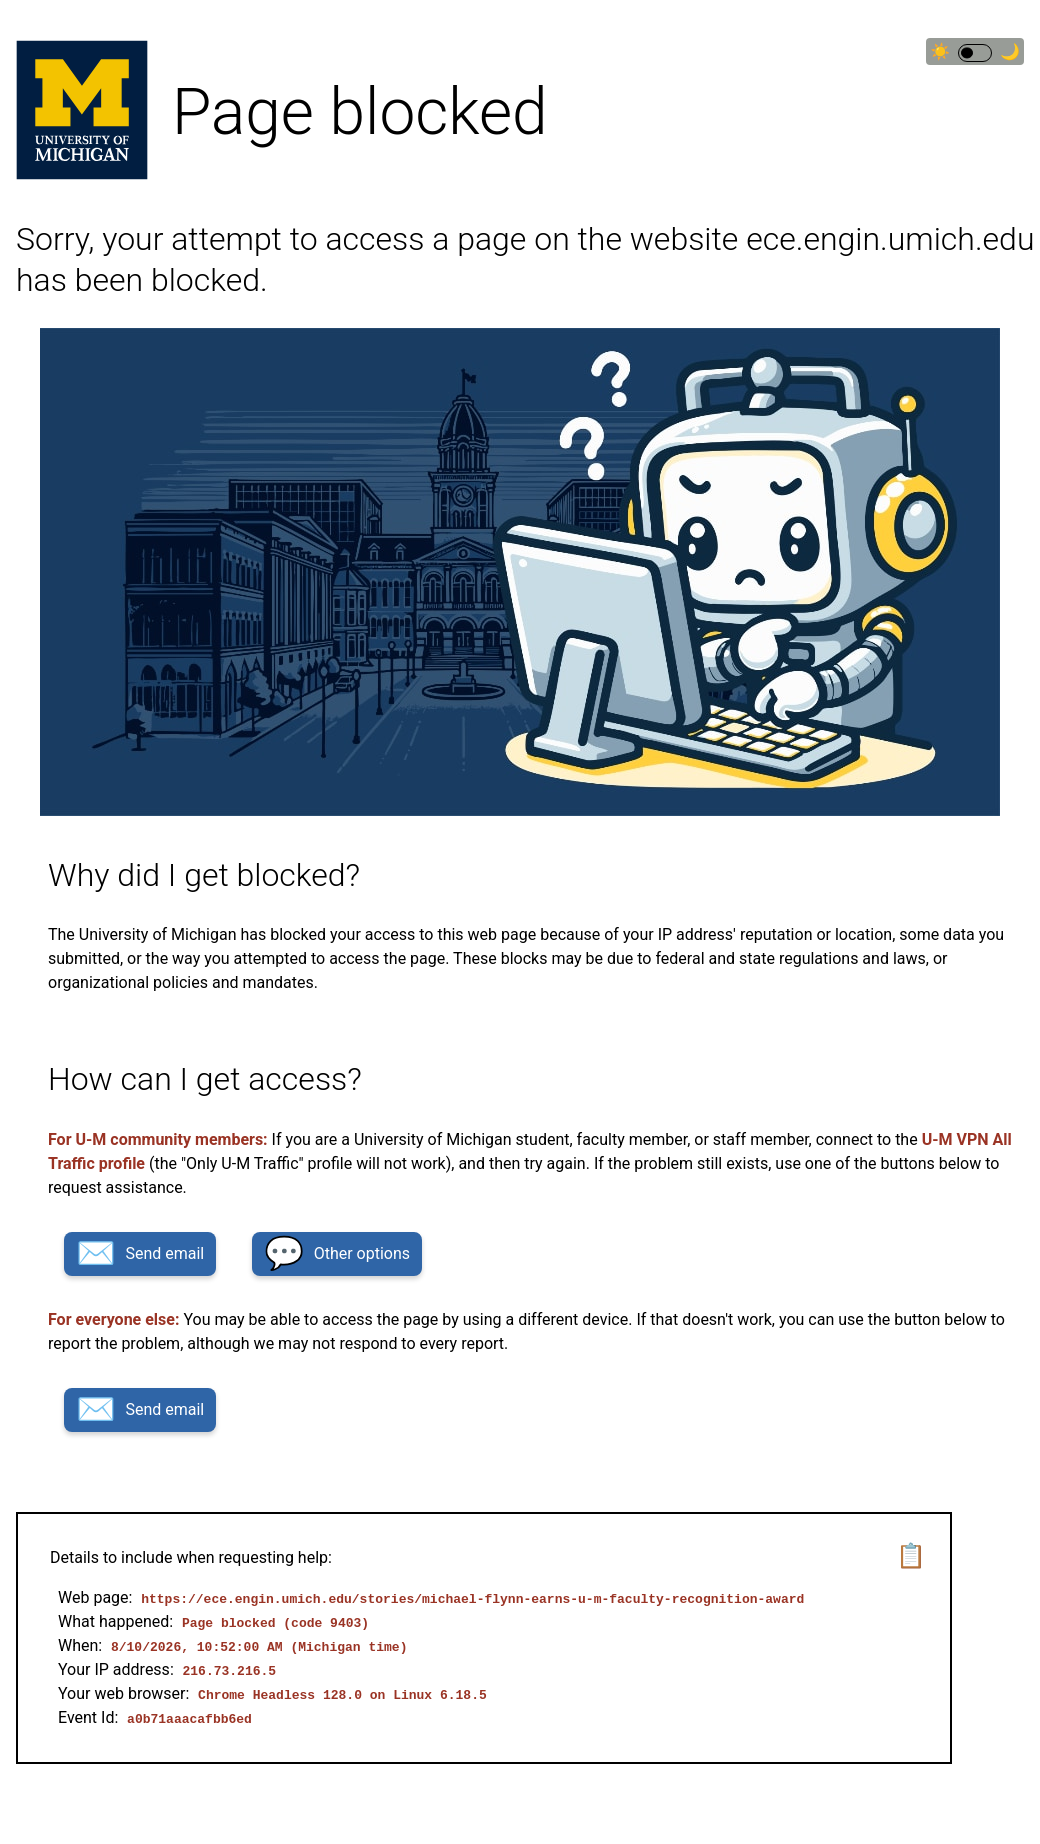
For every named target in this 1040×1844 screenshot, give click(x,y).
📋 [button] (911, 1556)
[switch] (975, 53)
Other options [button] (337, 1253)
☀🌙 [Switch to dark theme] (975, 52)
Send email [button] (140, 1253)
